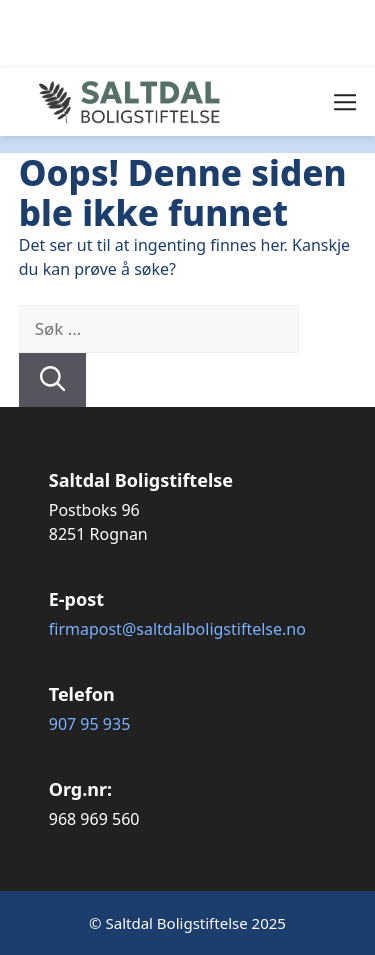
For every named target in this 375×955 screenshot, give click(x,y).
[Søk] (53, 380)
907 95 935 (90, 724)
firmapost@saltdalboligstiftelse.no (177, 629)
